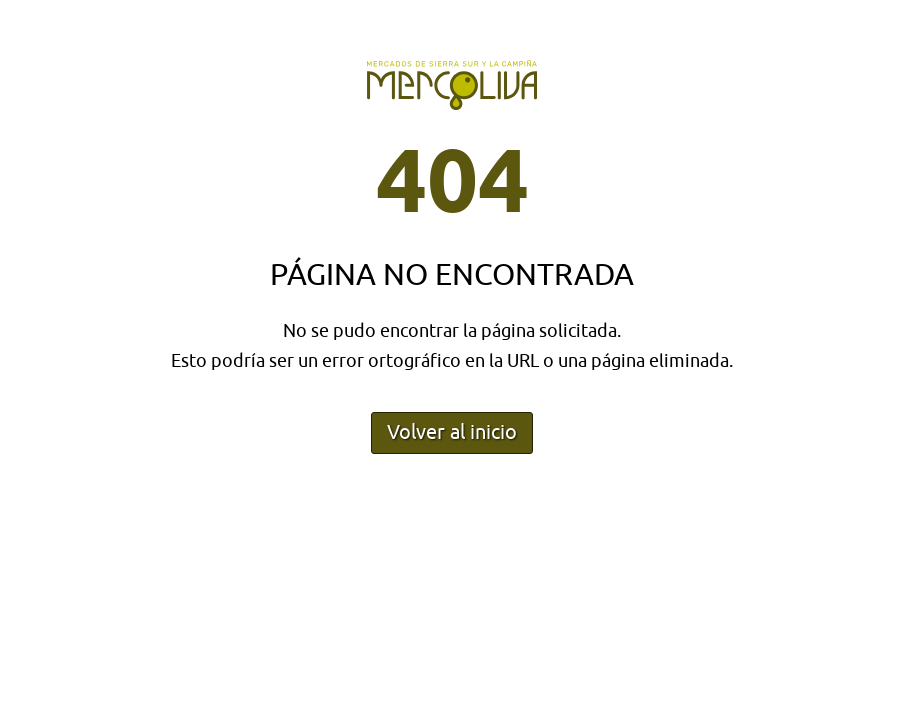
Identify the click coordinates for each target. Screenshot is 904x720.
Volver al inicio (452, 432)
